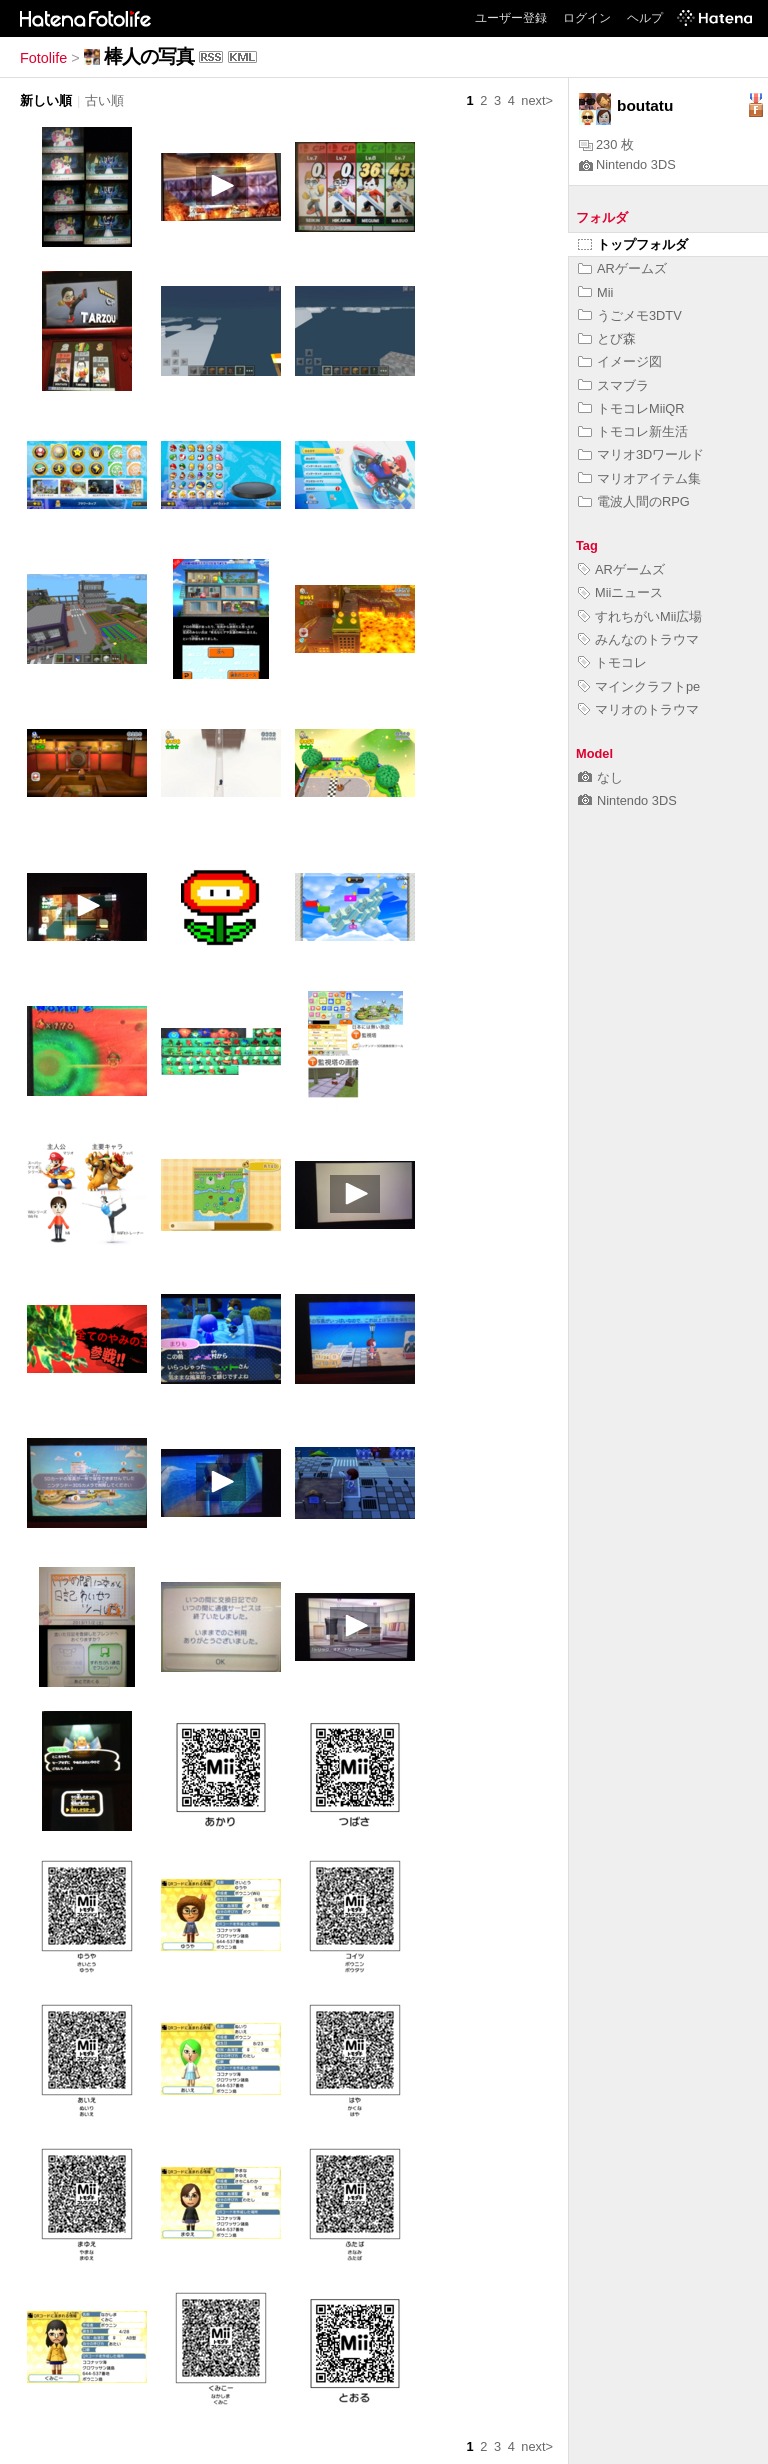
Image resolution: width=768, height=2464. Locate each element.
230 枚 (606, 144)
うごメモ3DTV (630, 315)
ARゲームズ (622, 268)
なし (600, 777)
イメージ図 (620, 361)
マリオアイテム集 (639, 478)
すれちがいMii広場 (640, 616)
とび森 (607, 338)
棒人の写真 (149, 56)
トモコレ (612, 662)
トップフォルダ (633, 244)
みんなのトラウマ (638, 639)
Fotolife (43, 58)
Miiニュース (620, 592)
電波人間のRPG (634, 501)
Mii (595, 292)
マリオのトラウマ (638, 709)
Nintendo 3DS (627, 164)
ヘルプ (645, 18)
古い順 (104, 100)
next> (537, 100)
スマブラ (613, 385)
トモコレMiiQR (631, 408)
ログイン (587, 18)
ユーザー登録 (511, 18)
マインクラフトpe (639, 686)
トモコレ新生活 (633, 431)
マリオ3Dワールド (641, 454)
